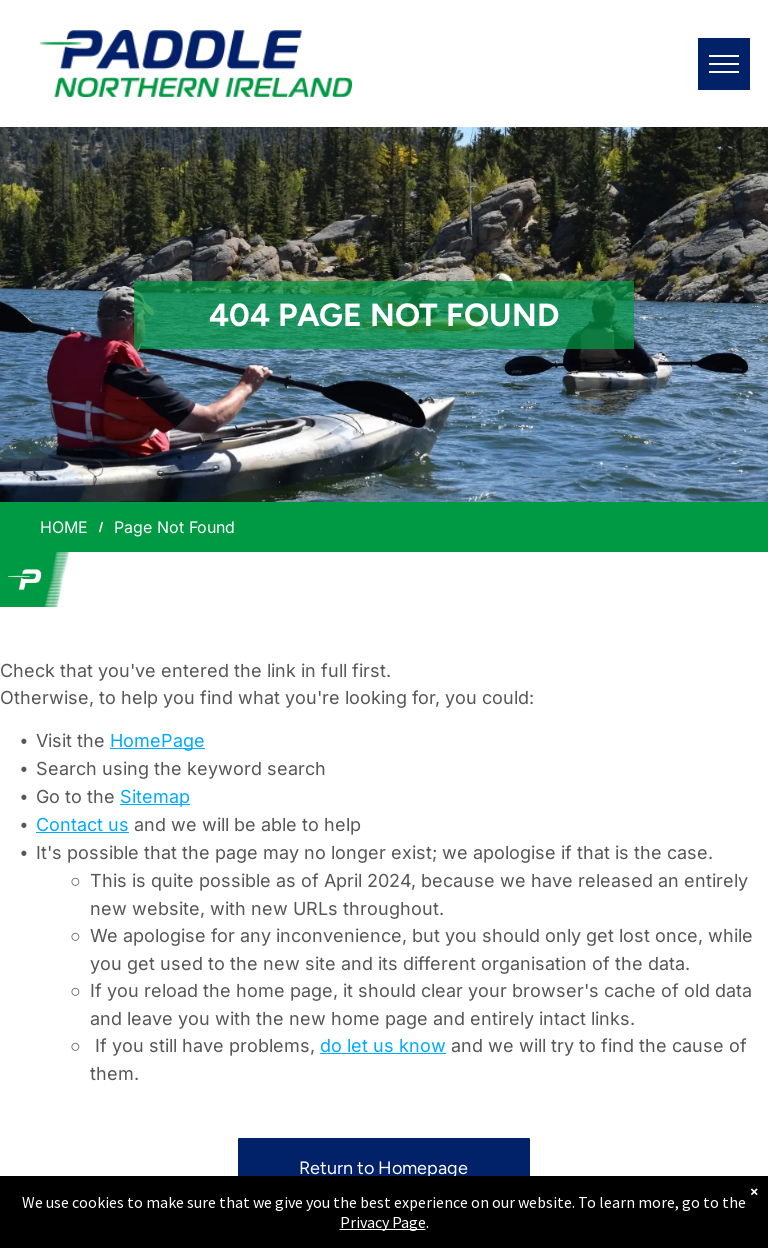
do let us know (383, 1045)
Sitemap (155, 796)
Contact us (82, 824)
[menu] (724, 64)
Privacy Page (383, 1222)
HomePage (157, 740)
